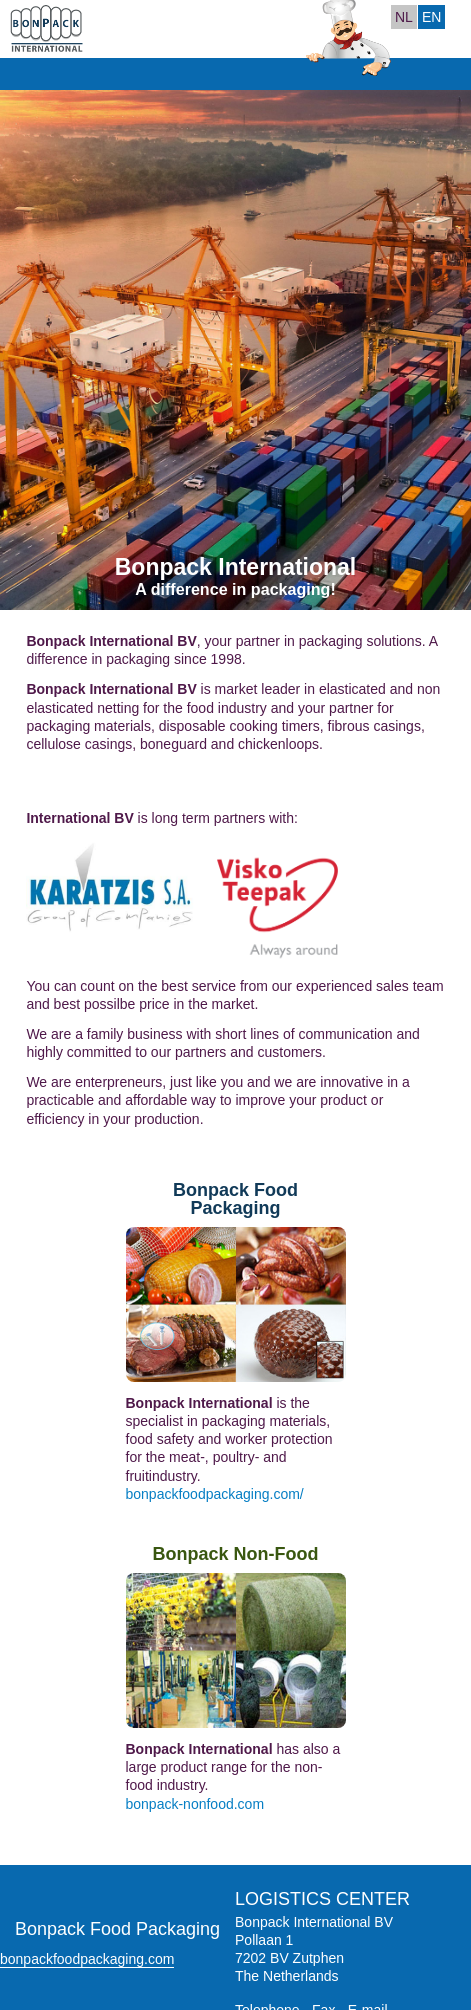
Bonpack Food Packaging (235, 1199)
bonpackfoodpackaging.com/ (215, 1494)
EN (431, 17)
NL (404, 17)
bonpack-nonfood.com (195, 1804)
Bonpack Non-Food (236, 1554)
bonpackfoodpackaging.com (87, 1959)
